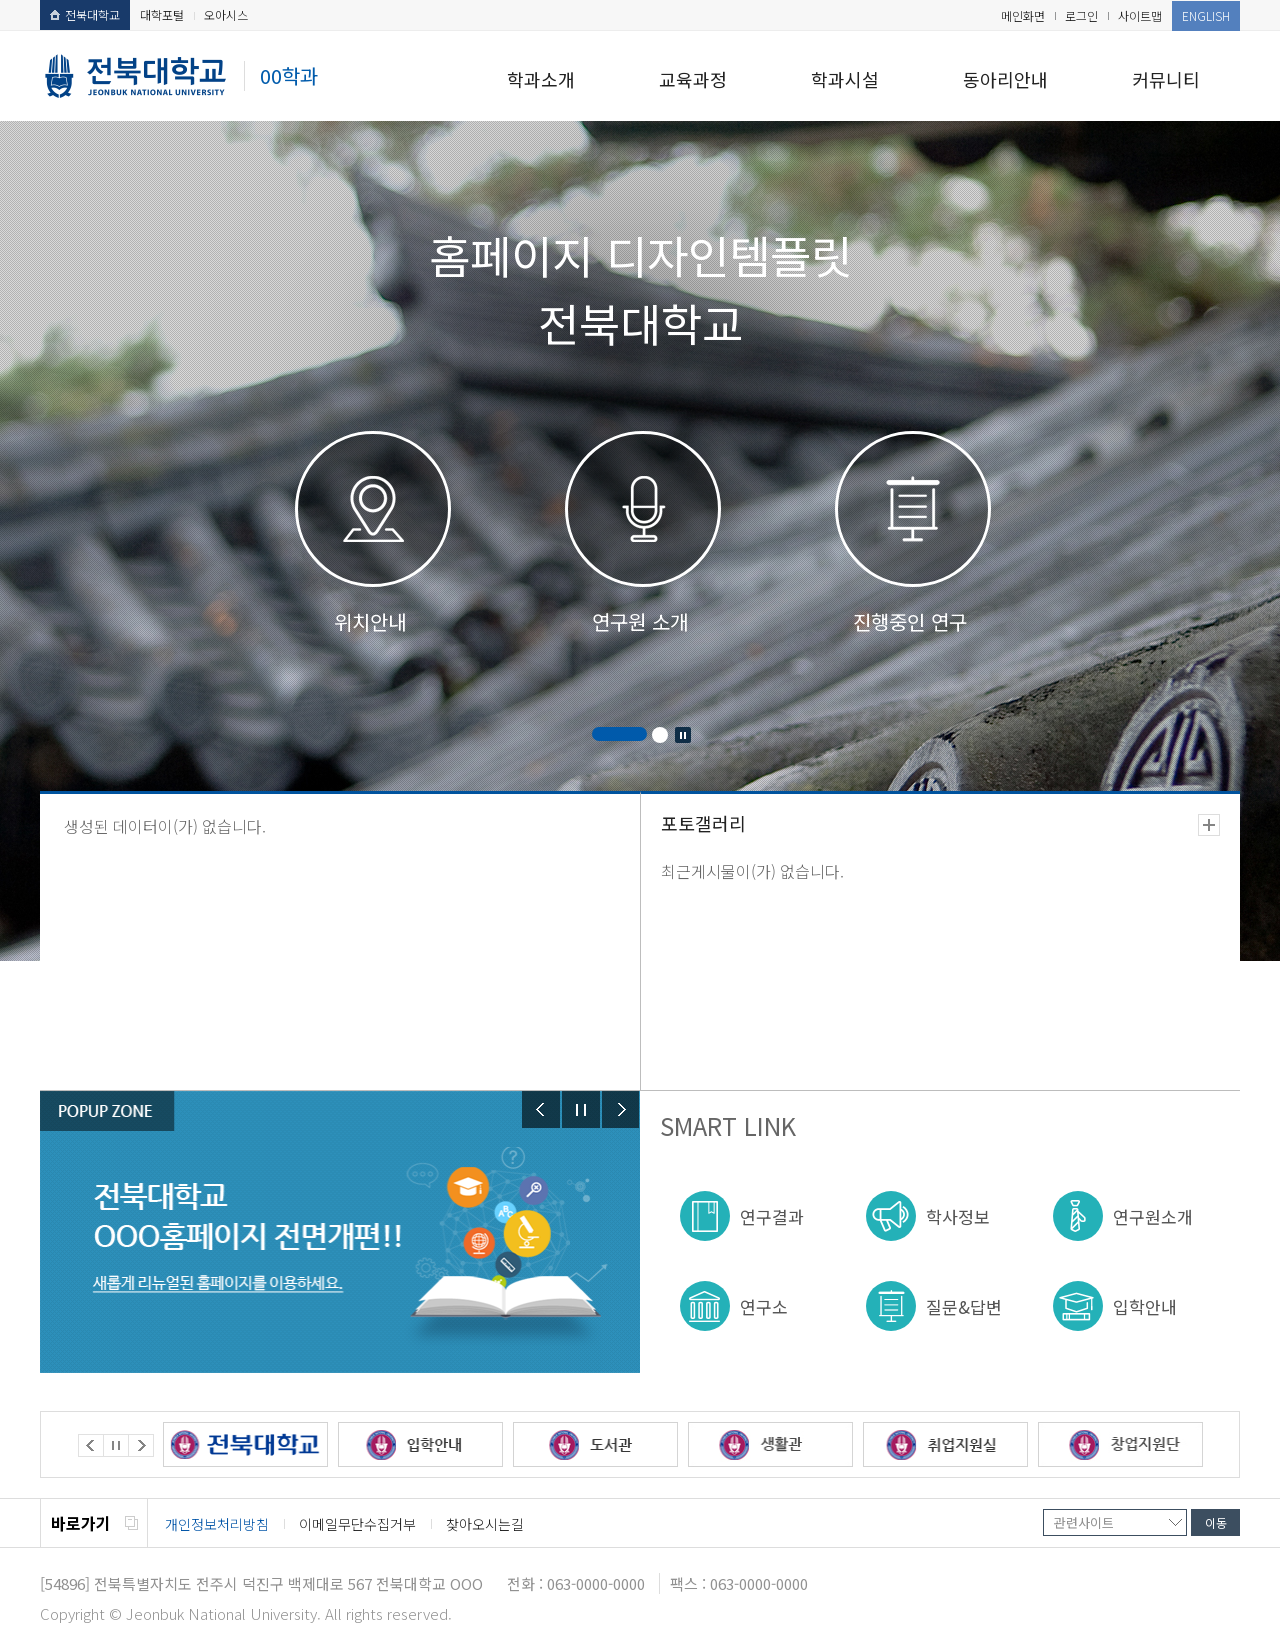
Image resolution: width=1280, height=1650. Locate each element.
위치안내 (370, 621)
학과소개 (541, 79)
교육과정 (693, 79)
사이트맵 (1140, 15)
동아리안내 (1005, 79)
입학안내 (1145, 1306)
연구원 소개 (640, 621)
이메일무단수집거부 (357, 1524)
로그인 (1081, 15)
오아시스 (226, 14)
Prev (541, 1109)
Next (621, 1109)
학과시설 (845, 79)
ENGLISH (1206, 15)
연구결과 (772, 1216)
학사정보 (958, 1216)
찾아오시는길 (485, 1524)
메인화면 (1023, 15)
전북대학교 (85, 14)
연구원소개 (1153, 1216)
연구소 (764, 1306)
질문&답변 (964, 1306)
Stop (683, 735)
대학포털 (162, 14)
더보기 (1209, 825)
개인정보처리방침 (217, 1524)
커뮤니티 (1166, 79)
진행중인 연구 (910, 621)
